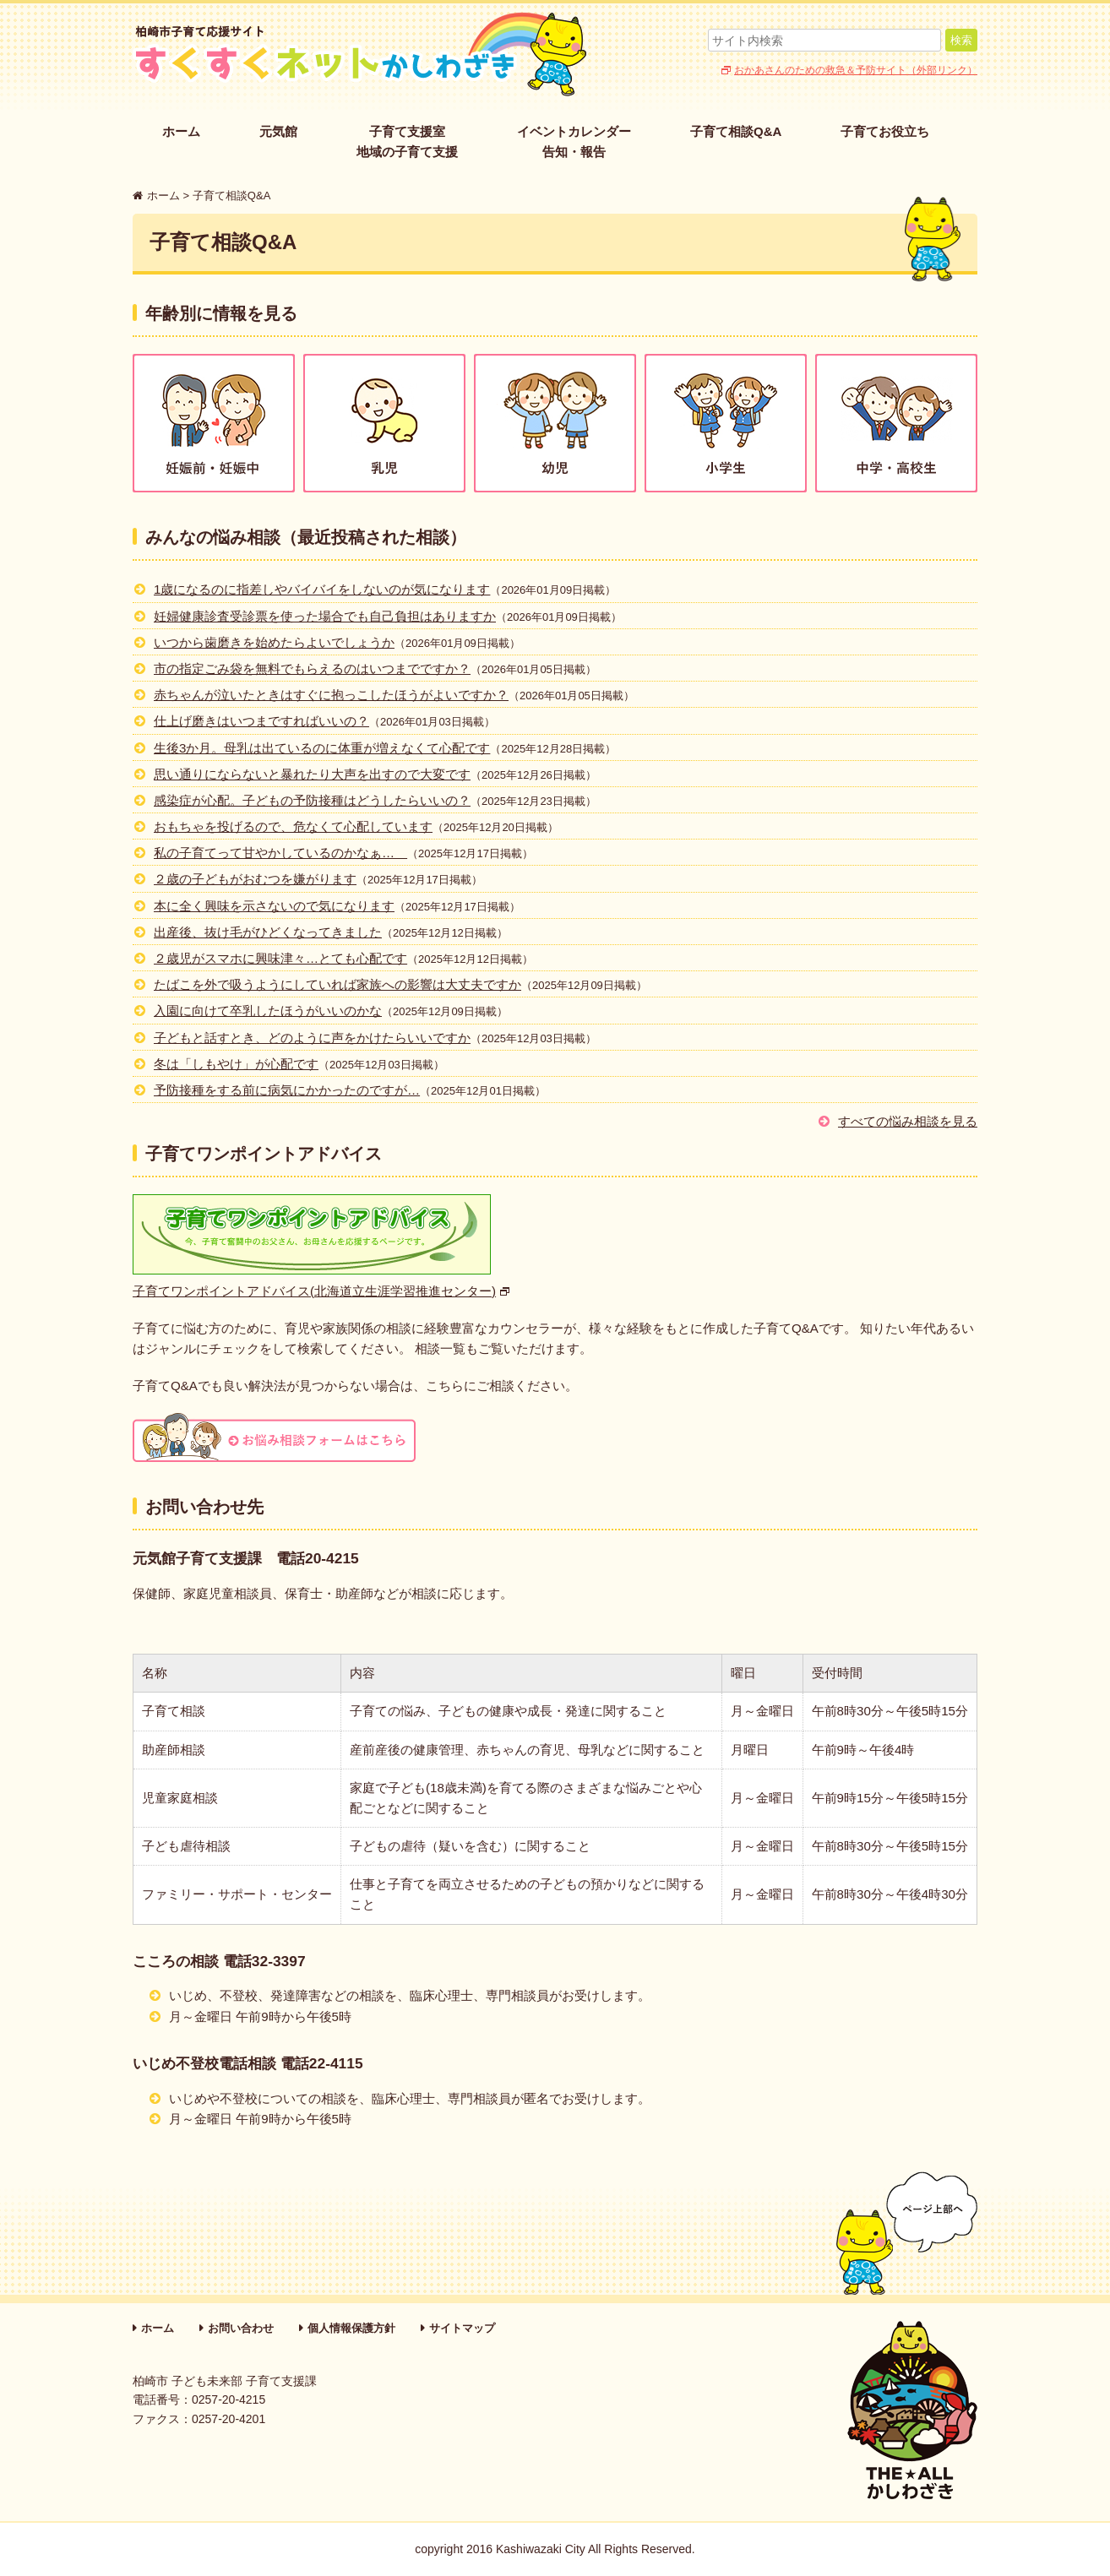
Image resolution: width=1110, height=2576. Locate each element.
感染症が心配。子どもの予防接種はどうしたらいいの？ (312, 800)
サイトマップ (462, 2328)
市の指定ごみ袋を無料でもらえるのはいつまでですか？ (312, 668)
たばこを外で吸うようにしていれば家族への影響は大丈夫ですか (337, 984)
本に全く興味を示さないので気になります (274, 906)
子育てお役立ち (885, 131)
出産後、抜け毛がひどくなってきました (268, 932)
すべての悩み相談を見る (907, 1121)
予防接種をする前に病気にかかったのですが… (287, 1090)
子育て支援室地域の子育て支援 (407, 141)
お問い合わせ (241, 2328)
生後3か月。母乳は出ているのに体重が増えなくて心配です (322, 748)
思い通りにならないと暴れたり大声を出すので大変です (312, 774)
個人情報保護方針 (351, 2328)
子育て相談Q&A (735, 131)
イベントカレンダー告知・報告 (574, 141)
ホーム (181, 131)
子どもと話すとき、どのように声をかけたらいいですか (312, 1037)
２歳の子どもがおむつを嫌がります (255, 879)
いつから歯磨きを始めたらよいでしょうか (274, 642)
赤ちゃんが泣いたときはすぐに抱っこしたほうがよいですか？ (331, 694)
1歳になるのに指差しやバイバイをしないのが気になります (322, 589)
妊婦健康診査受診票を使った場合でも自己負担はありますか (325, 616)
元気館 (278, 131)
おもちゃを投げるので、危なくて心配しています (293, 826)
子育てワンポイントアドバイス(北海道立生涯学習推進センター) (314, 1291)
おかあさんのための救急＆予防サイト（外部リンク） (855, 70)
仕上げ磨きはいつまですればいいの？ (261, 721)
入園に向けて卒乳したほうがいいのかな (268, 1010)
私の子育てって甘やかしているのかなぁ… (280, 852)
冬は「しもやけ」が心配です (236, 1064)
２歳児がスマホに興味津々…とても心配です (280, 958)
